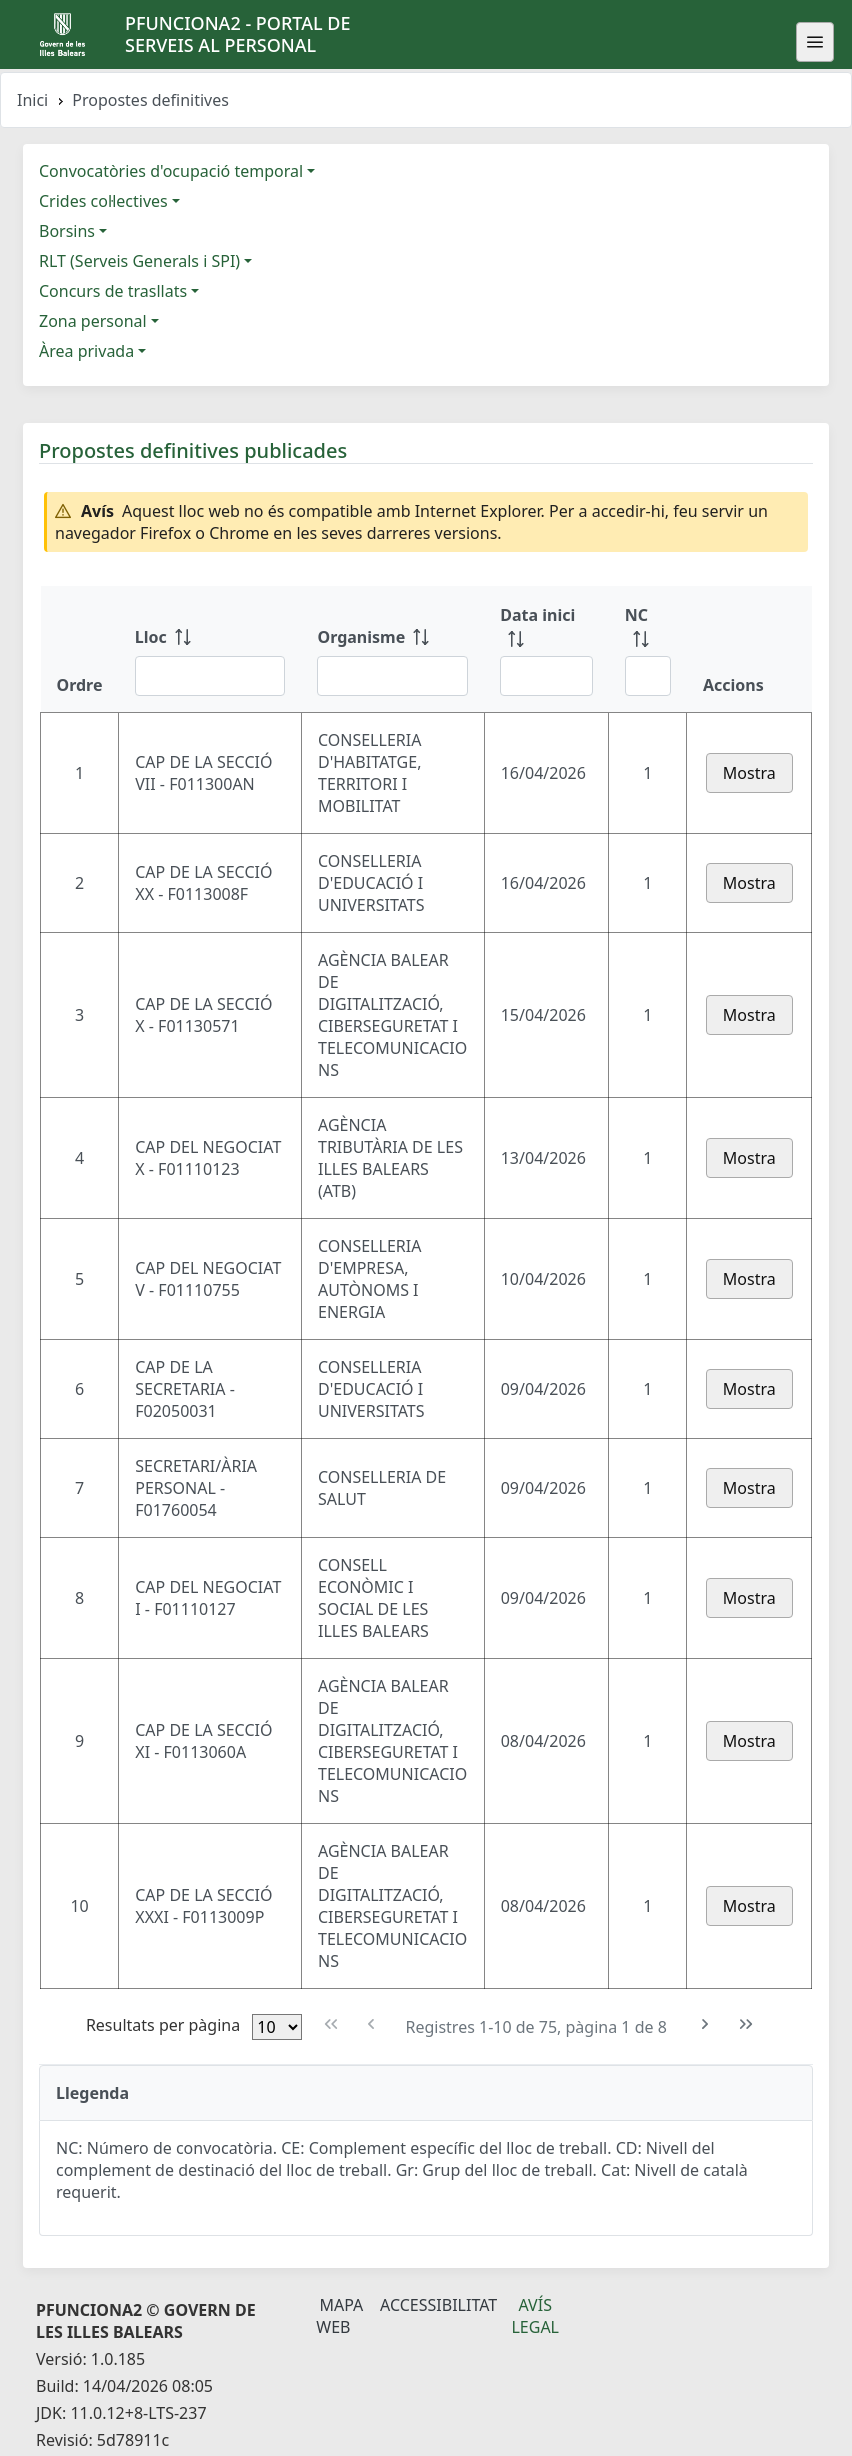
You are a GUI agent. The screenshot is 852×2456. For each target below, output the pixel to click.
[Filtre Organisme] (392, 676)
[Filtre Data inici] (546, 676)
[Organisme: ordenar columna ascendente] (392, 649)
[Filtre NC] (648, 676)
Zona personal (93, 321)
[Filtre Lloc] (210, 676)
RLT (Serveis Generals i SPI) (139, 261)
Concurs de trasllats (113, 291)
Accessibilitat (438, 2305)
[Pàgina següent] (705, 2024)
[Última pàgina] (746, 2024)
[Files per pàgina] (277, 2027)
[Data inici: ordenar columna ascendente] (546, 649)
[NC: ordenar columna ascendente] (648, 649)
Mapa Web (339, 2316)
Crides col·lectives (103, 201)
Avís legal (535, 2316)
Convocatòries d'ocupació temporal (171, 171)
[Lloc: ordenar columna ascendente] (210, 649)
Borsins (67, 231)
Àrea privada (86, 351)
